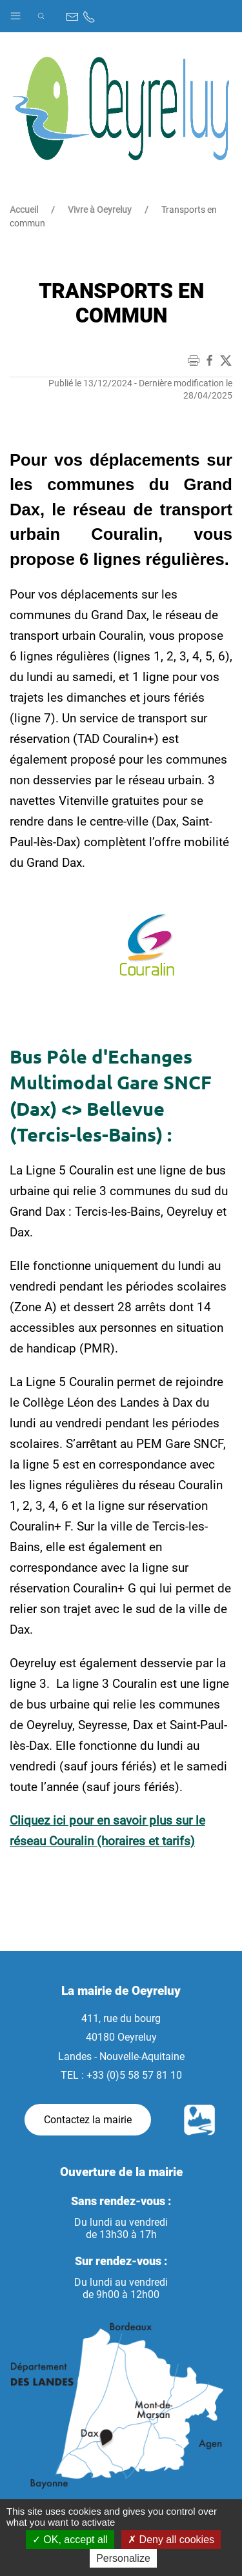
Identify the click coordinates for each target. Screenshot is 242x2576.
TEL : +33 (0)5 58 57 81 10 (121, 2075)
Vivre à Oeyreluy (100, 209)
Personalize (123, 2558)
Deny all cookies (171, 2539)
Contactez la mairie (88, 2120)
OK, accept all (70, 2539)
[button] (15, 13)
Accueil (24, 209)
